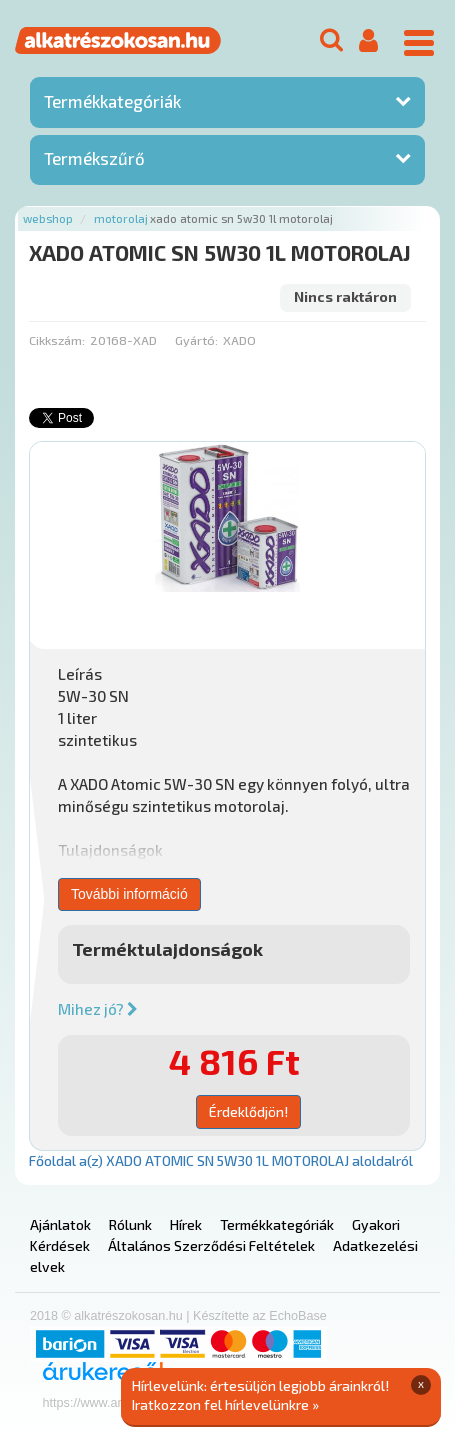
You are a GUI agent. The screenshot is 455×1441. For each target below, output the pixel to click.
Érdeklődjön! (248, 1111)
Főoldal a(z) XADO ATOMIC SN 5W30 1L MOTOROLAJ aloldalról (221, 1160)
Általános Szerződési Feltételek (211, 1245)
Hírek (186, 1224)
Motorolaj (121, 218)
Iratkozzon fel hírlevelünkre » (225, 1404)
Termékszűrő (94, 158)
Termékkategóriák (112, 101)
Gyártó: (196, 340)
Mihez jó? (98, 1009)
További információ (129, 894)
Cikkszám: (57, 340)
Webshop (48, 218)
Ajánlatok (60, 1224)
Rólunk (130, 1224)
